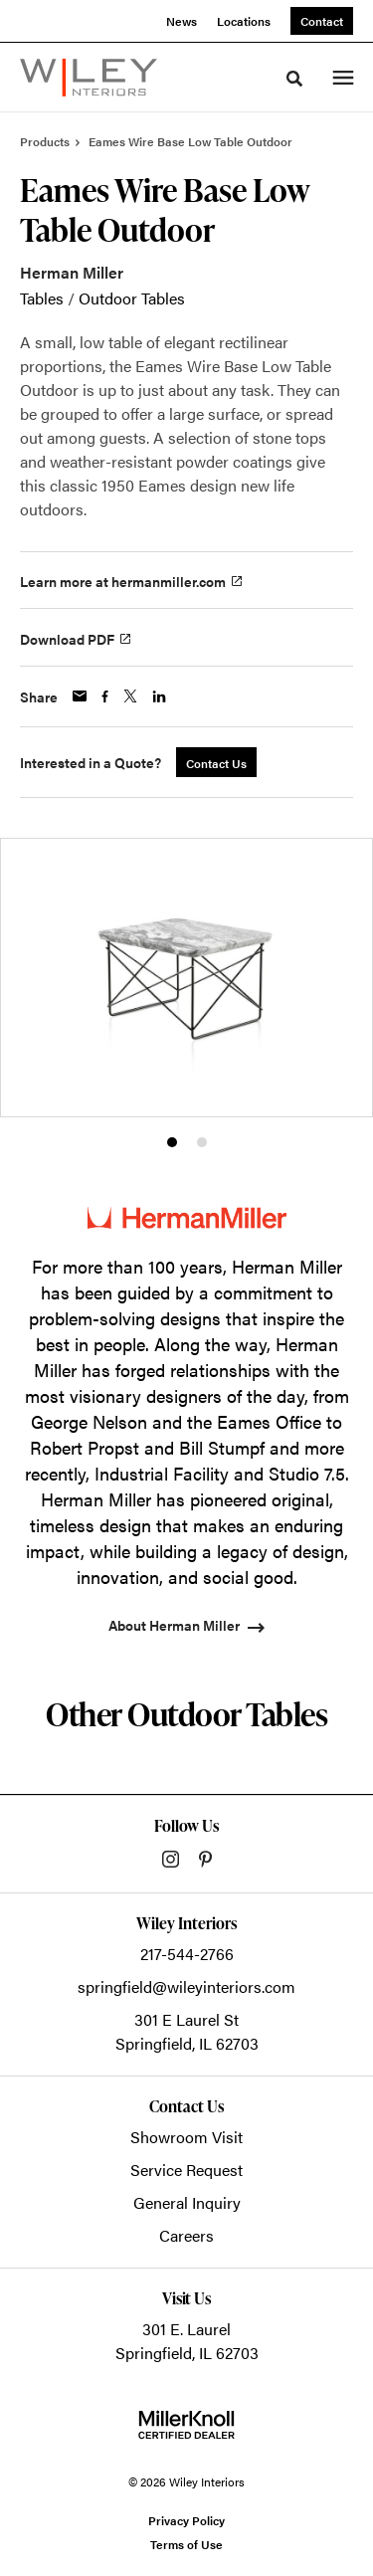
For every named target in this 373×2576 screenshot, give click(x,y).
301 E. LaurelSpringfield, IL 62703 (187, 2340)
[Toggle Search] (294, 79)
